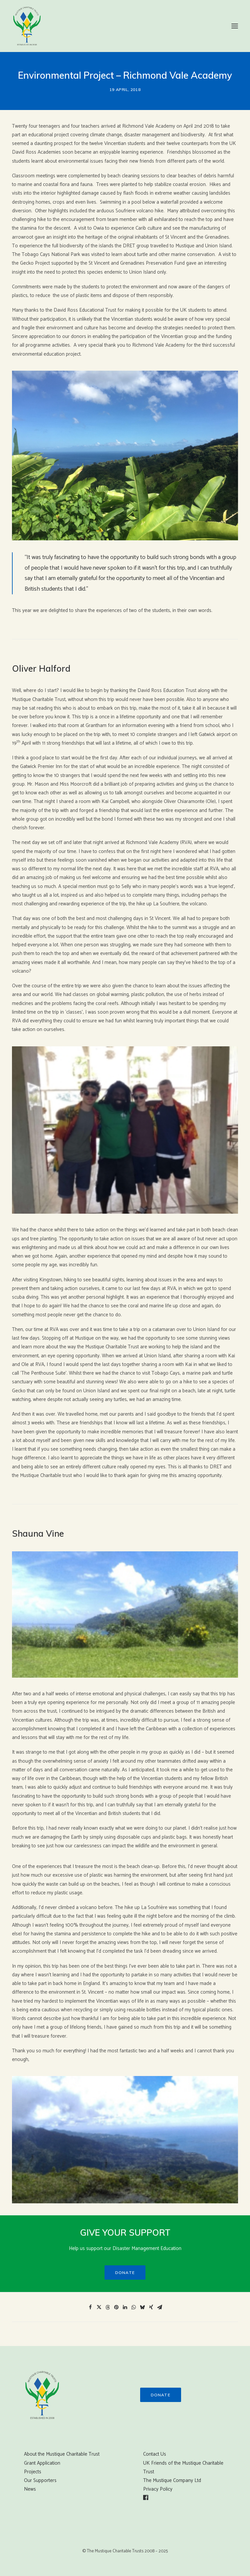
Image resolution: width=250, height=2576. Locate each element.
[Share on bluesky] (142, 2307)
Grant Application (42, 2463)
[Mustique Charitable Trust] (27, 26)
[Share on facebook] (91, 2307)
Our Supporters (40, 2480)
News (30, 2489)
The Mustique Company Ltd (172, 2480)
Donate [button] (125, 2272)
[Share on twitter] (99, 2307)
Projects (32, 2472)
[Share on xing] (151, 2307)
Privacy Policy (157, 2489)
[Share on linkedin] (125, 2307)
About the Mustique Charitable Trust (62, 2454)
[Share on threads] (108, 2307)
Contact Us (154, 2454)
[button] (234, 26)
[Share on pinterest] (117, 2307)
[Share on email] (160, 2307)
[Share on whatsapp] (134, 2307)
